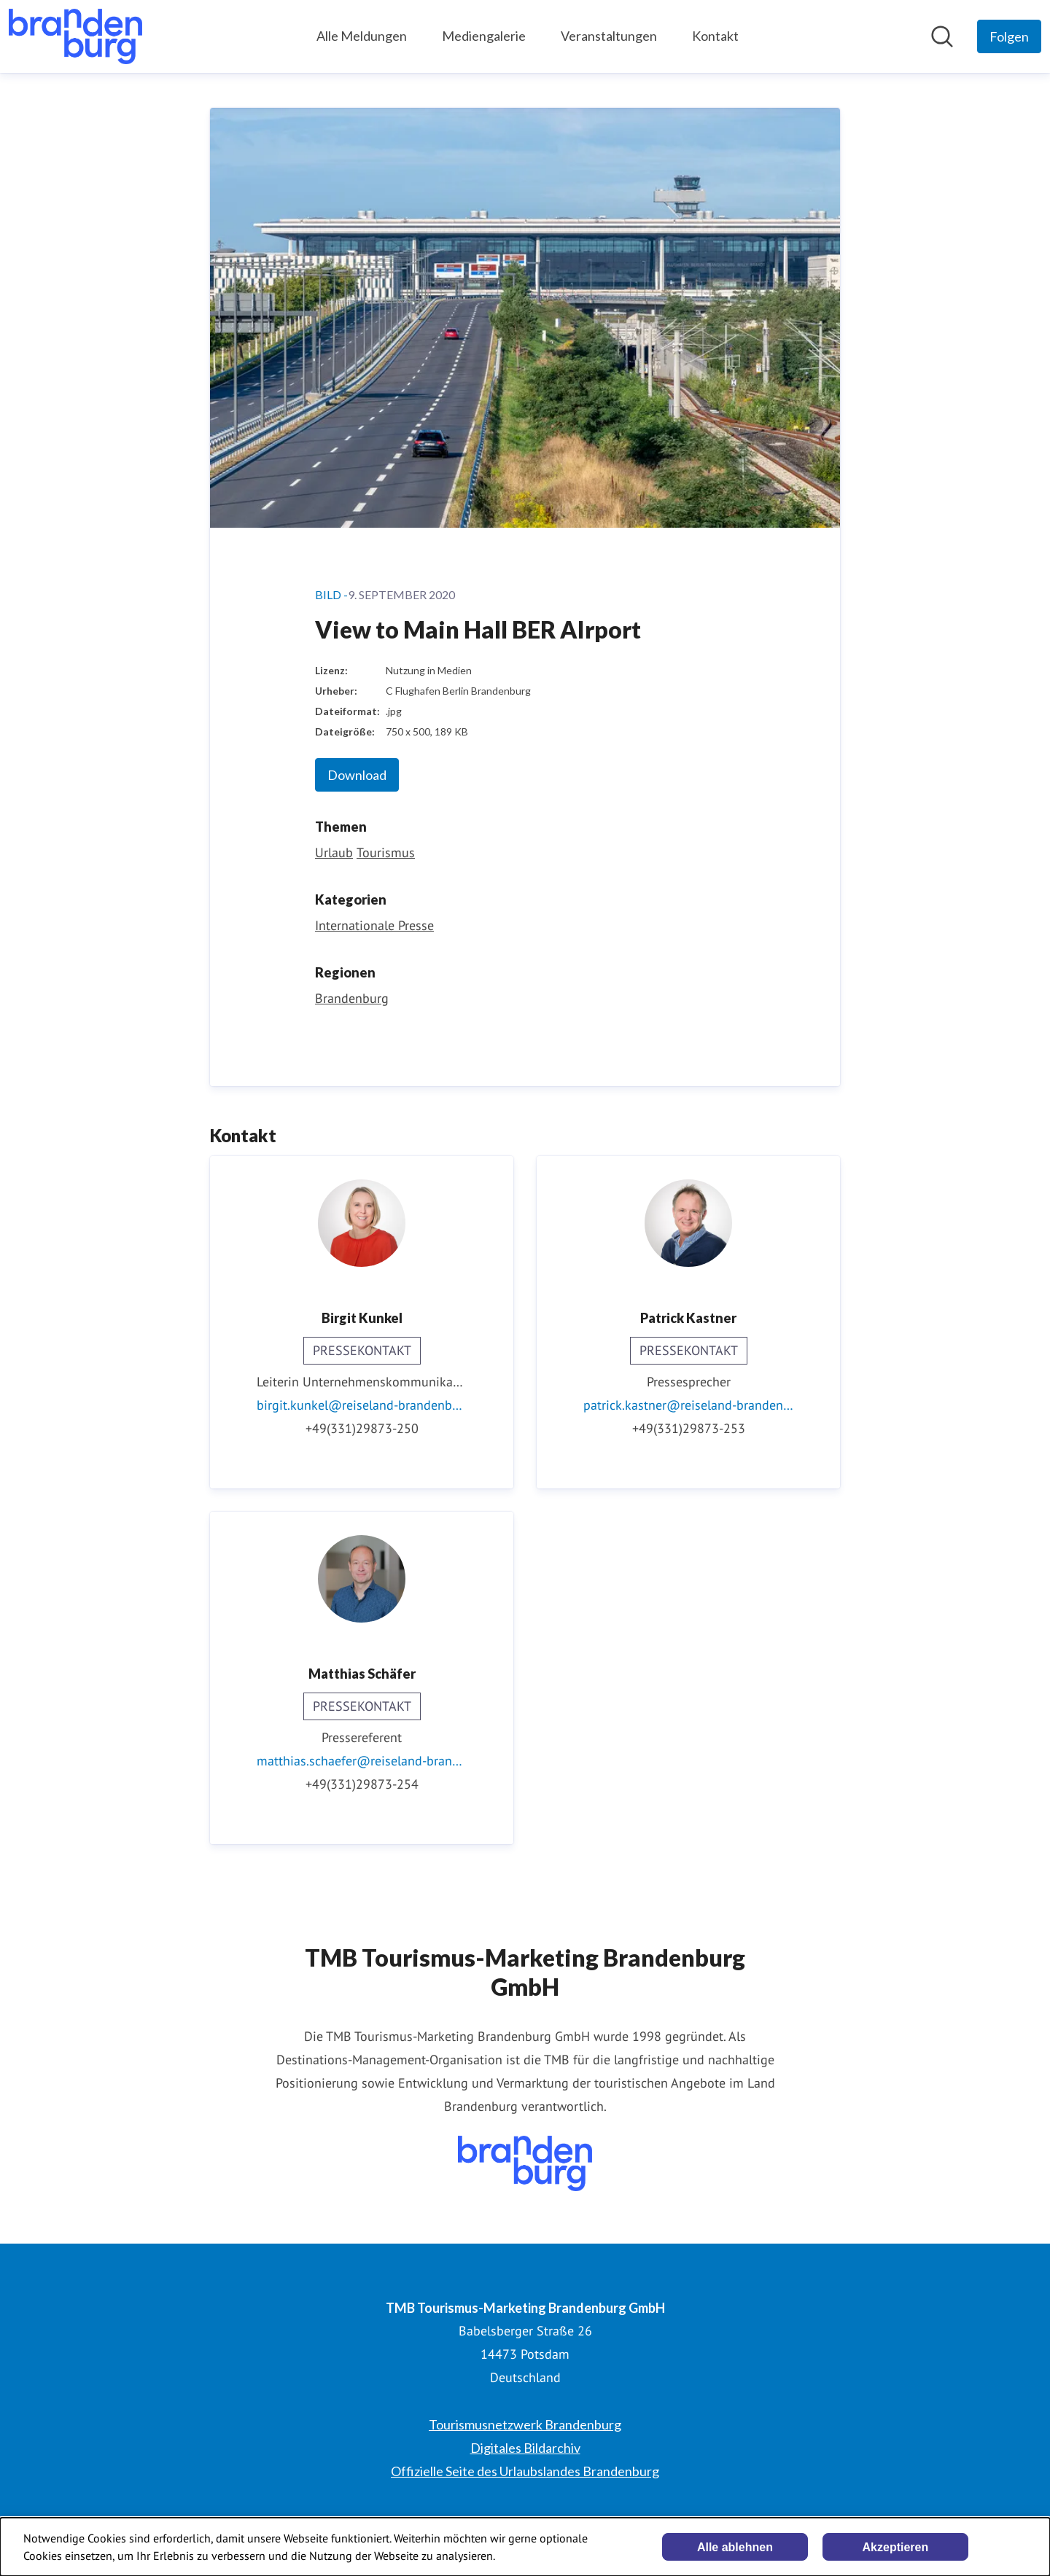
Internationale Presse (374, 925)
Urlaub (334, 852)
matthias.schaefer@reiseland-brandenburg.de (362, 1760)
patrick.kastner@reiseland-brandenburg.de (688, 1405)
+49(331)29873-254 (362, 1784)
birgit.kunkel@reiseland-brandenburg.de (362, 1405)
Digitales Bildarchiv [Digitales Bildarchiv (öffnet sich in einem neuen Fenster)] (525, 2448)
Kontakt (715, 36)
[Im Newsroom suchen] (942, 36)
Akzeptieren (896, 2547)
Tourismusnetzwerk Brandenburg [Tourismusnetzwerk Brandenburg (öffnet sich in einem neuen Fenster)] (525, 2424)
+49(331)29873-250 (362, 1428)
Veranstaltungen (609, 36)
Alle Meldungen (361, 36)
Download (356, 775)
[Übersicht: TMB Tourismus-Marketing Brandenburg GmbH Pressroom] (75, 36)
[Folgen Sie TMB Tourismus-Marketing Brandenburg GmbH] (1009, 36)
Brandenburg (352, 998)
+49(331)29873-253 (688, 1428)
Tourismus (386, 852)
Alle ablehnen (735, 2547)
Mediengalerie (484, 36)
